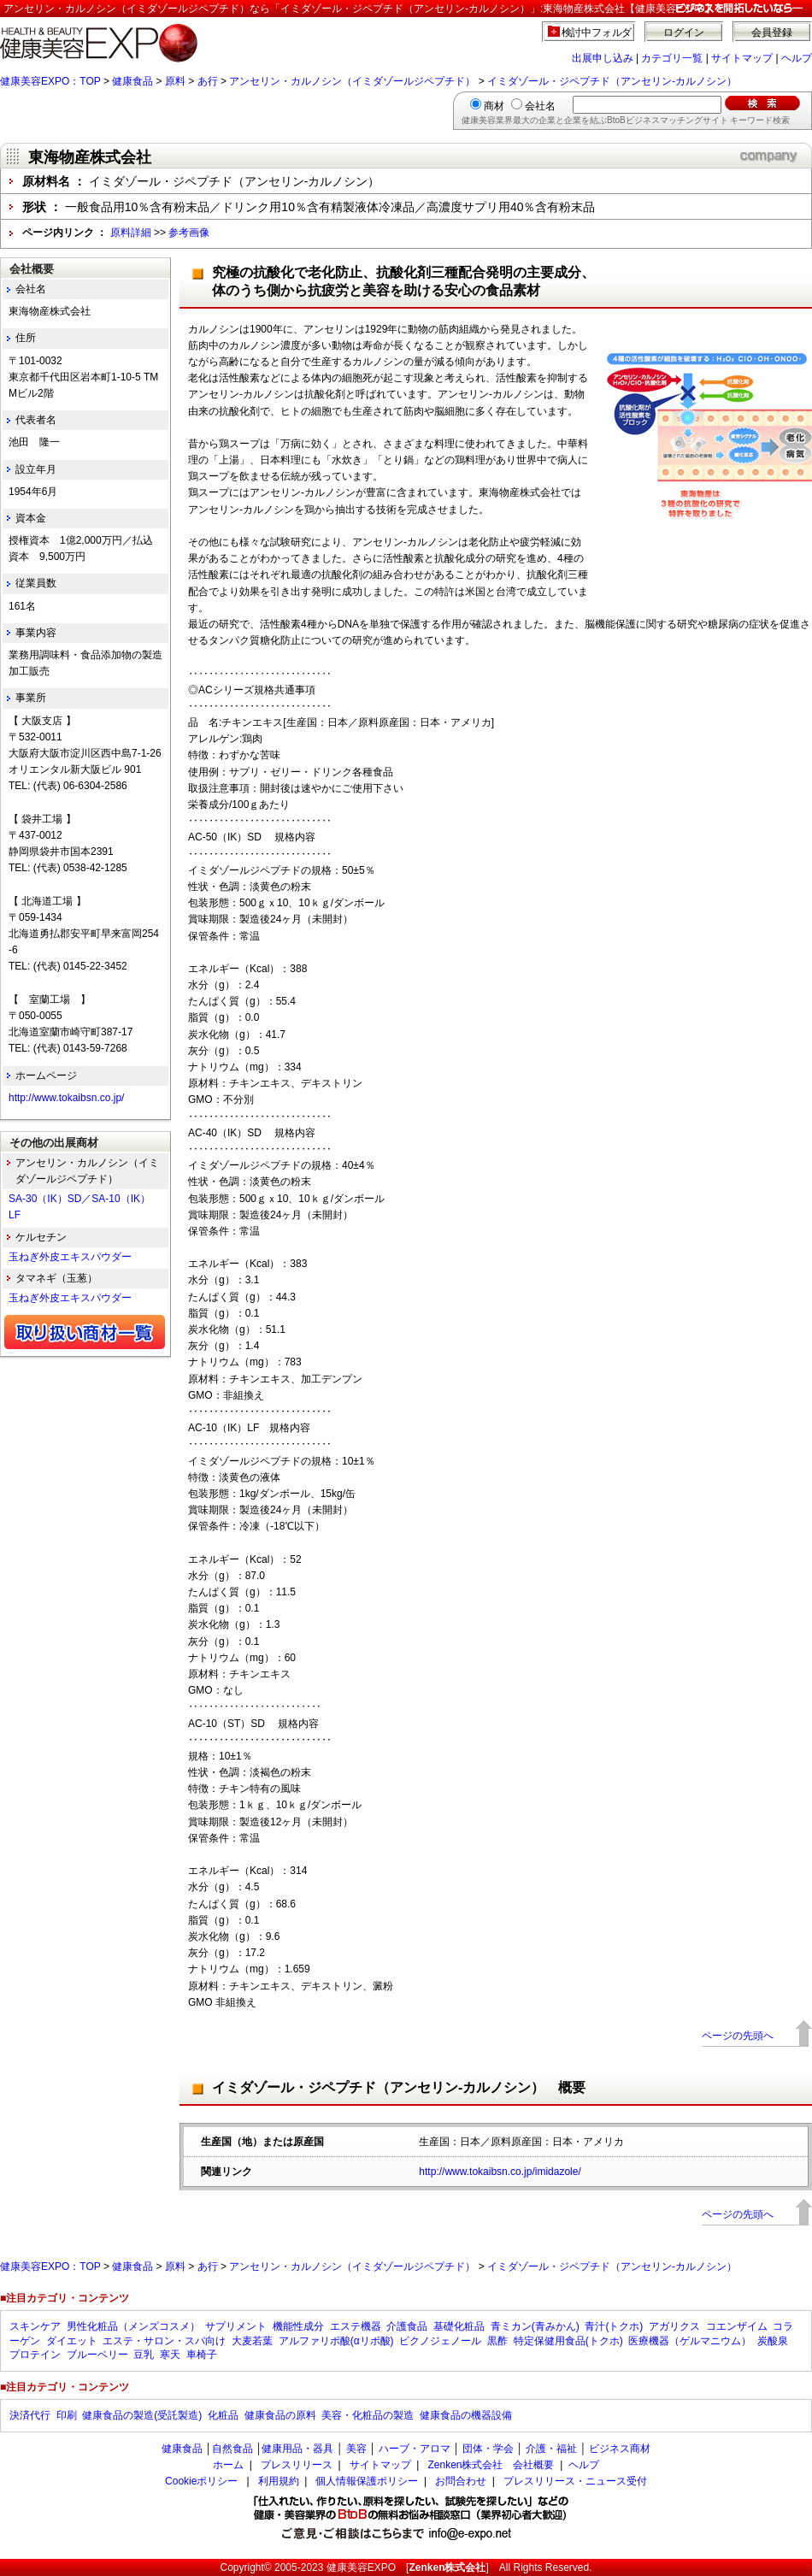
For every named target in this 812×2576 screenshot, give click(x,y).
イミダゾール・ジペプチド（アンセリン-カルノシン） (612, 81)
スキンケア (35, 2326)
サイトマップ (742, 58)
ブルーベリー (97, 2355)
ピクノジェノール (440, 2341)
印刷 (66, 2415)
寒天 (170, 2355)
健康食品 (132, 81)
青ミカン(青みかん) (535, 2326)
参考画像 (188, 233)
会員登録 (771, 32)
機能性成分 (298, 2326)
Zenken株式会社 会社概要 (490, 2465)
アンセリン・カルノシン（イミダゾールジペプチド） (352, 81)
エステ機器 (355, 2326)
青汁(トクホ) (614, 2326)
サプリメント (236, 2326)
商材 (494, 106)
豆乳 (143, 2355)
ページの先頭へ (738, 2036)
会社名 (540, 106)
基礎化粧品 (459, 2326)
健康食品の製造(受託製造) (142, 2415)
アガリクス (674, 2326)
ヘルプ (796, 58)
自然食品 (232, 2449)
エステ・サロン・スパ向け (164, 2341)
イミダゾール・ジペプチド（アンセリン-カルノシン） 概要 (398, 2087)
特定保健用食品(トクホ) (568, 2341)
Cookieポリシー (201, 2481)
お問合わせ (460, 2481)
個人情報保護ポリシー (366, 2481)
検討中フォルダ (597, 32)
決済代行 (29, 2415)
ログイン (683, 32)
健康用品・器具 (297, 2449)
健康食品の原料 (280, 2415)
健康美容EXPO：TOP (50, 81)
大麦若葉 (252, 2341)
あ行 (207, 81)
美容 (356, 2449)
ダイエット (71, 2341)
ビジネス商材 (619, 2449)
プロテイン (35, 2355)
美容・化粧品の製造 (367, 2415)
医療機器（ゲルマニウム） (689, 2341)
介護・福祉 (551, 2449)
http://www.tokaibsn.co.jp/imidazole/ (499, 2172)
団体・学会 (488, 2449)
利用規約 (278, 2481)
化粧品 (223, 2415)
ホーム (228, 2465)
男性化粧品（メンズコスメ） (133, 2326)
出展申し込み (602, 58)
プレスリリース (296, 2465)
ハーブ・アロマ (414, 2449)
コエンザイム (737, 2326)
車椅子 (201, 2355)
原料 (175, 81)
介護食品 (406, 2326)
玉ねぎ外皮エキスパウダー (70, 1257)
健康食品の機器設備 (466, 2415)
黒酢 (497, 2341)
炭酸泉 (772, 2341)
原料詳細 (130, 233)
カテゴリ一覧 (672, 58)
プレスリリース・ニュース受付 (575, 2481)
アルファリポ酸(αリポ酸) (336, 2341)
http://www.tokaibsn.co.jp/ (66, 1098)
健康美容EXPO (361, 2567)
